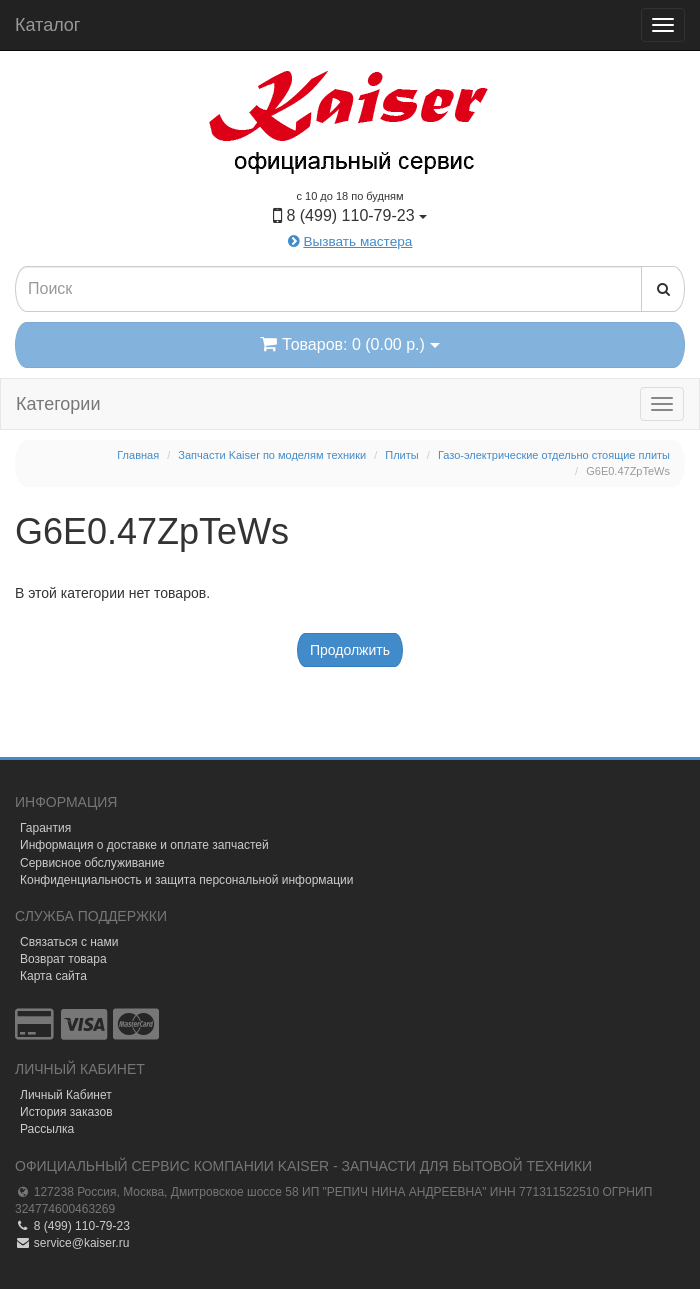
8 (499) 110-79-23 (72, 1226)
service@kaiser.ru (72, 1243)
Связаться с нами (69, 942)
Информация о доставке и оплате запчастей (144, 845)
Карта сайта (53, 976)
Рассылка (47, 1129)
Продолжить (350, 650)
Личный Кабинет (66, 1095)
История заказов (66, 1112)
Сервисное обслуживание (92, 863)
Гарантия (45, 828)
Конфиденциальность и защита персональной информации (187, 880)
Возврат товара (63, 959)
